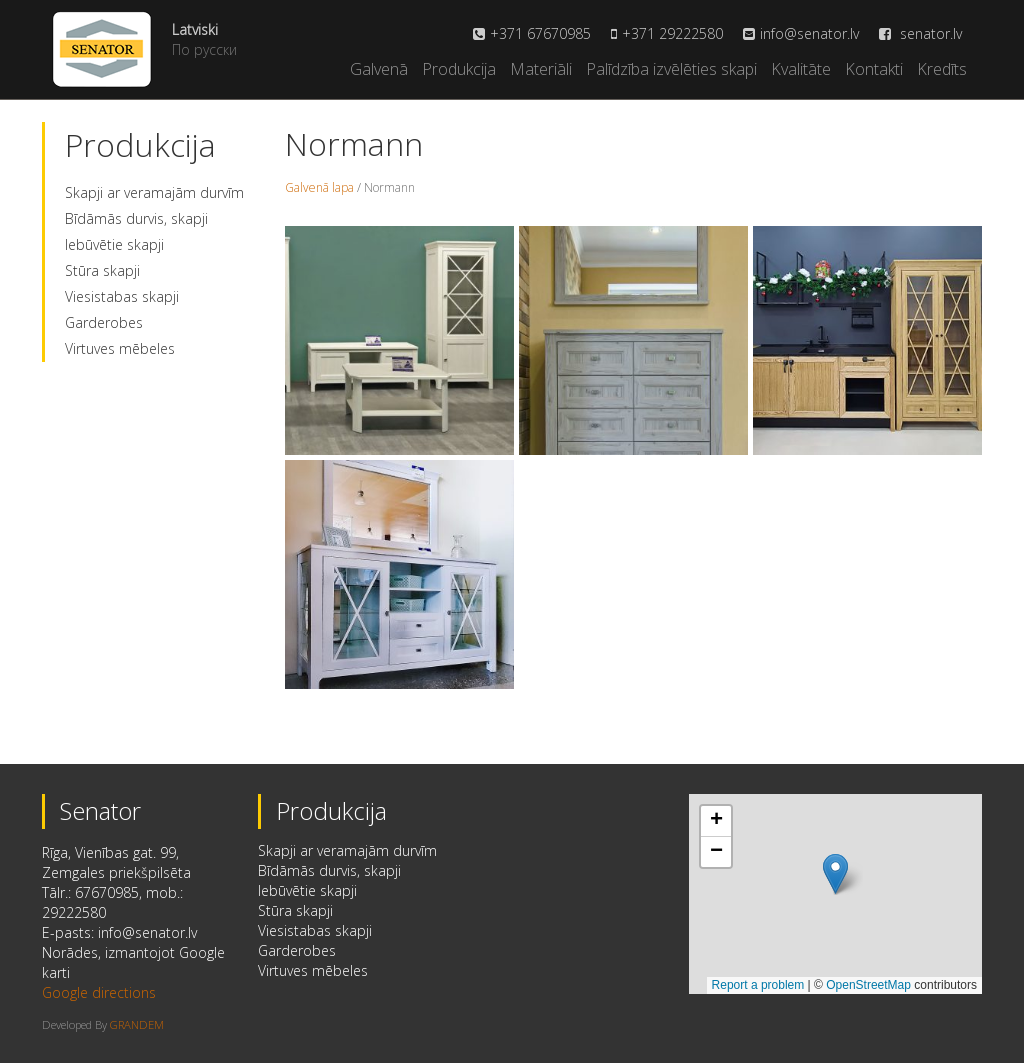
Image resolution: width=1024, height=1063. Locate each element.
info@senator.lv (809, 33)
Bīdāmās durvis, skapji (136, 218)
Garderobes (104, 322)
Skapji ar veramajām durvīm (154, 192)
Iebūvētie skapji (114, 244)
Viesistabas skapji (122, 296)
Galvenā (379, 69)
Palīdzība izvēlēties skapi (671, 69)
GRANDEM (137, 1024)
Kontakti (874, 69)
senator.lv (920, 33)
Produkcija (459, 69)
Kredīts (942, 69)
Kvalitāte (801, 69)
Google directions (99, 992)
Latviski (195, 29)
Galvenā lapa (319, 187)
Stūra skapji (102, 270)
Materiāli (541, 69)
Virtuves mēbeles (120, 348)
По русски (204, 49)
